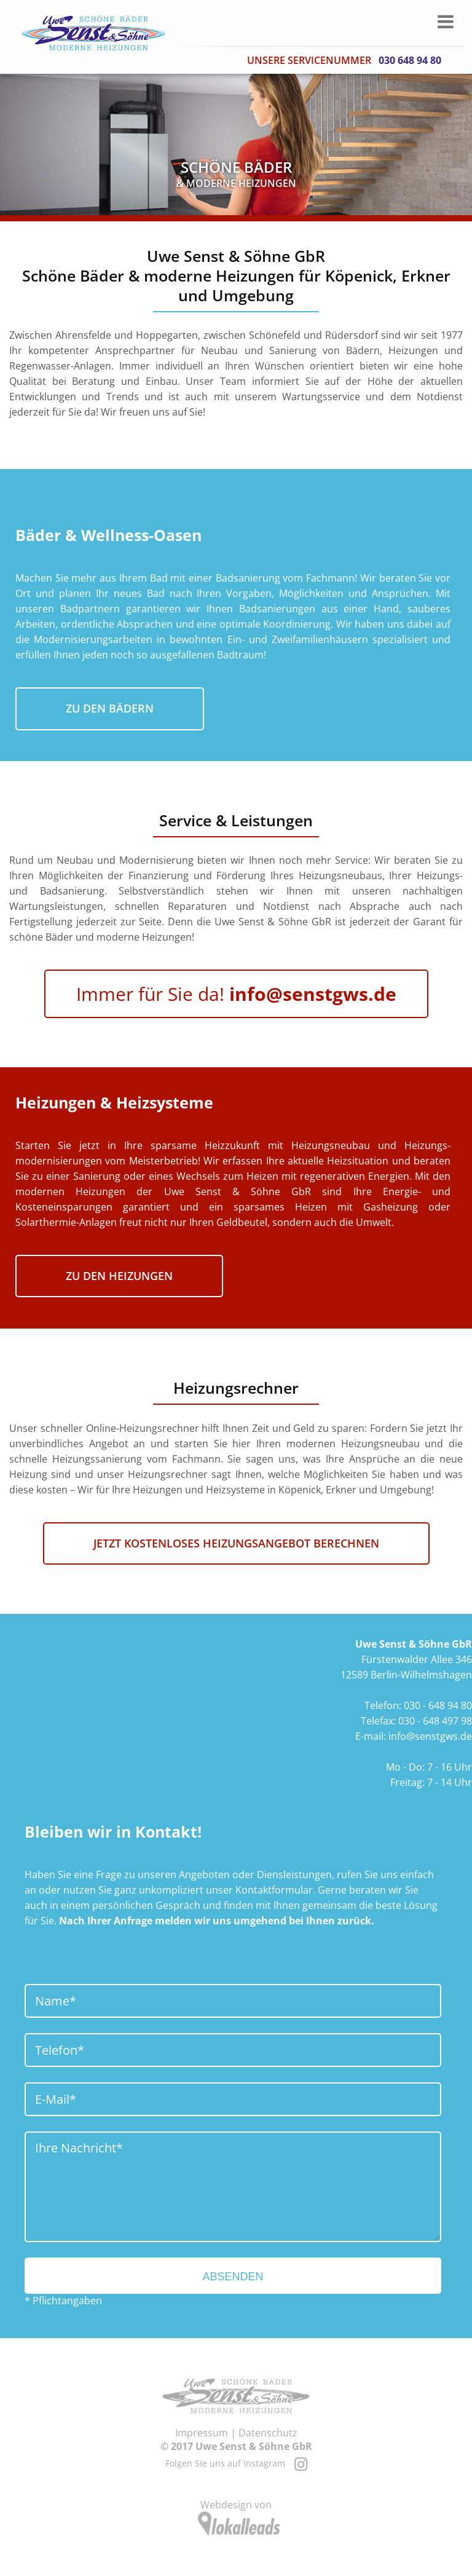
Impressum (201, 2433)
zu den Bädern (110, 708)
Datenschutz (267, 2433)
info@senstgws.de (430, 1736)
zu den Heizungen (119, 1275)
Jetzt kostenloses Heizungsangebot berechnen (236, 1543)
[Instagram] (300, 2463)
